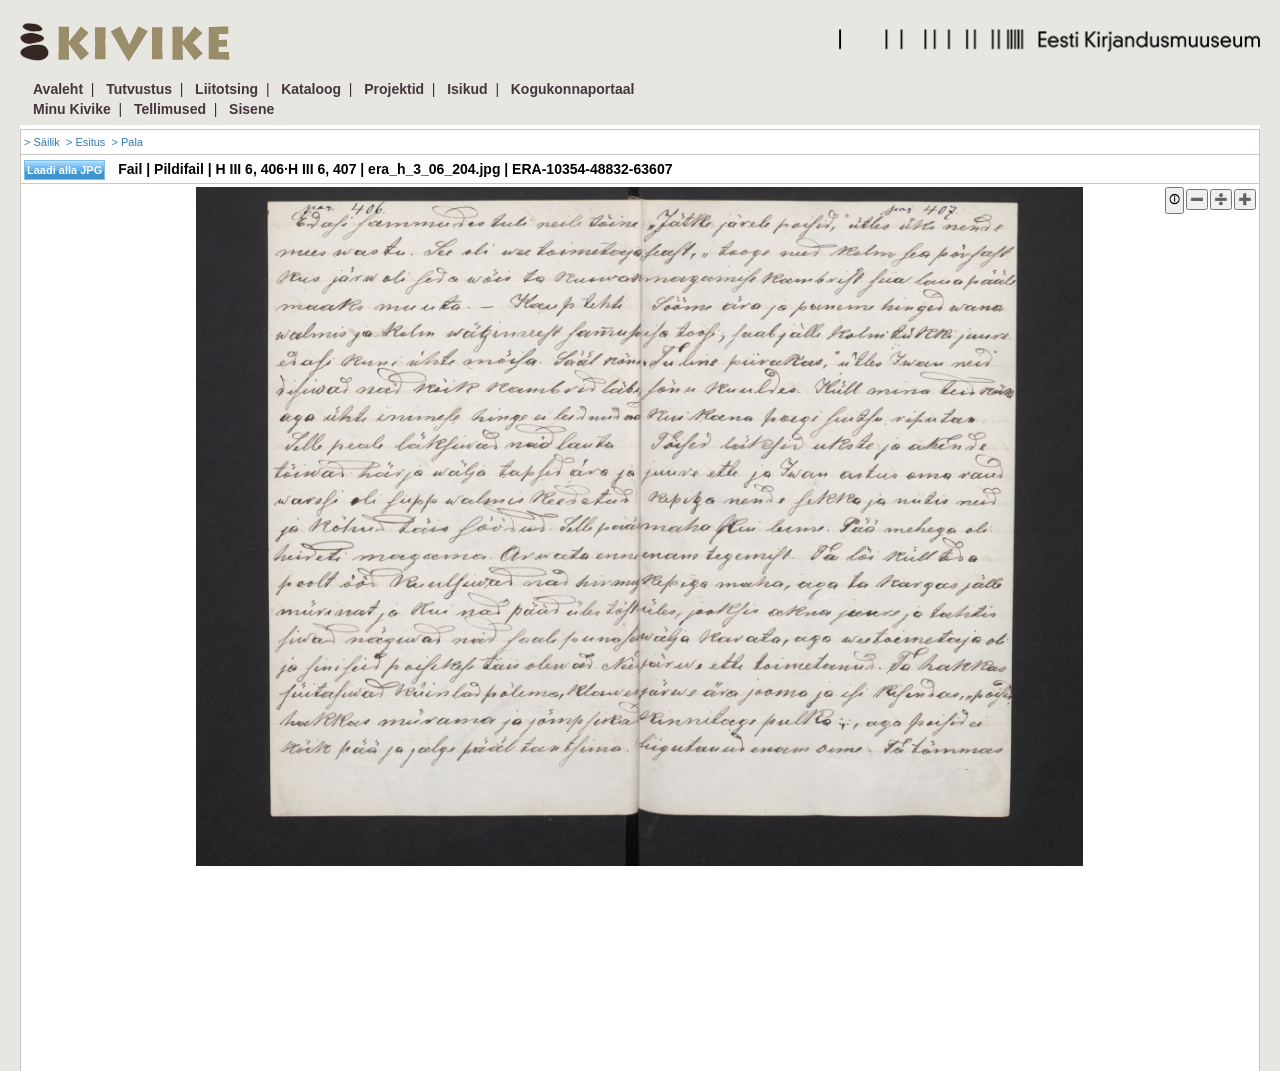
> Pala (127, 142)
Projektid (394, 89)
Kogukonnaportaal (573, 89)
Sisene (251, 109)
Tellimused (170, 109)
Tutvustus (139, 89)
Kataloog (311, 89)
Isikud (467, 89)
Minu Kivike (72, 109)
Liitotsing (226, 89)
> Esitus (85, 142)
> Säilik (42, 142)
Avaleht (58, 89)
